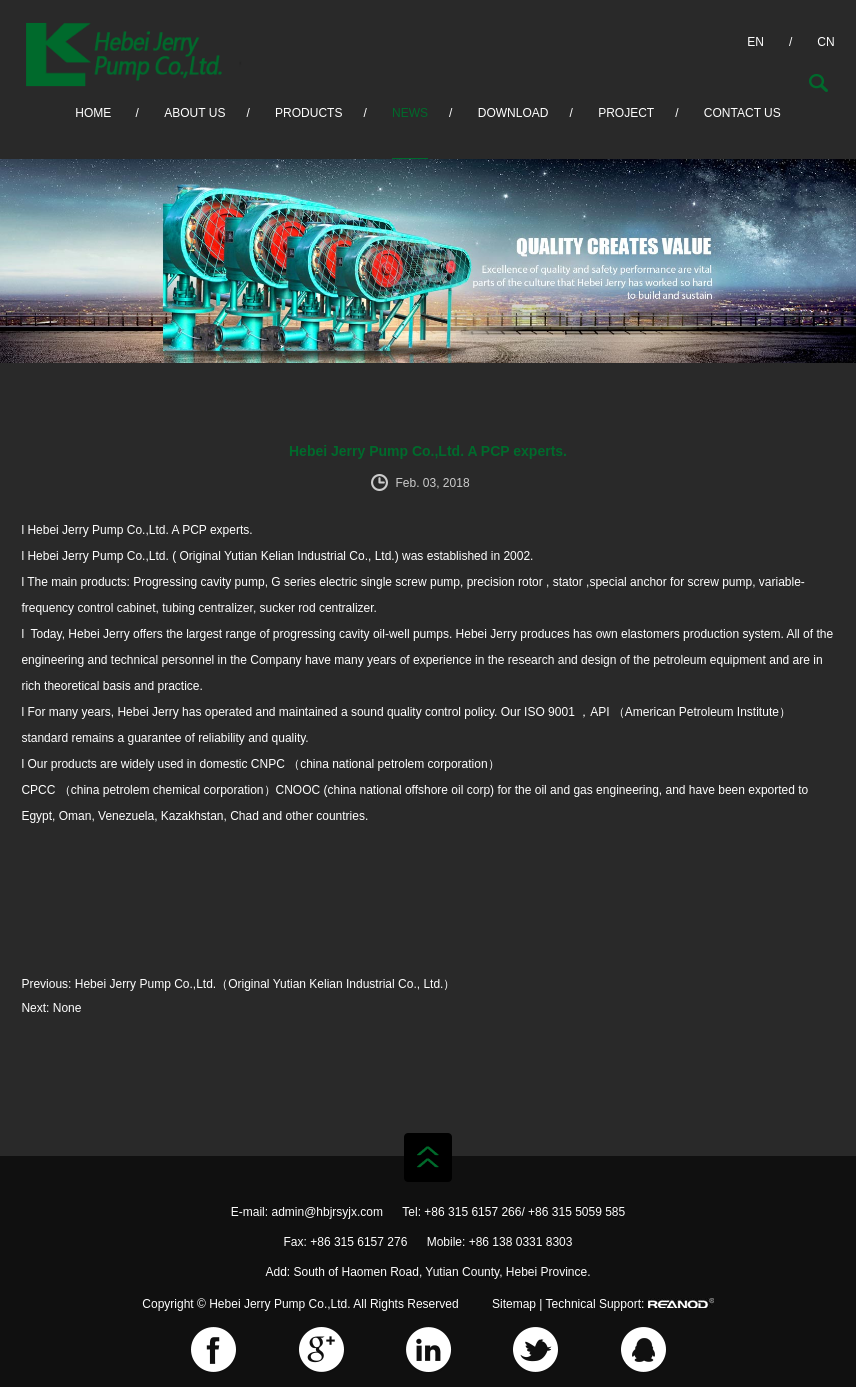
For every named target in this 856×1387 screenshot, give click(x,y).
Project (626, 113)
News (410, 113)
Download (513, 113)
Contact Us (742, 113)
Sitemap (514, 1304)
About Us (194, 113)
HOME (93, 113)
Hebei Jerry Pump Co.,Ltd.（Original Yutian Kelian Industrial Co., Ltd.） (265, 984)
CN (825, 42)
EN (755, 42)
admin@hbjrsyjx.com (327, 1212)
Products (308, 113)
